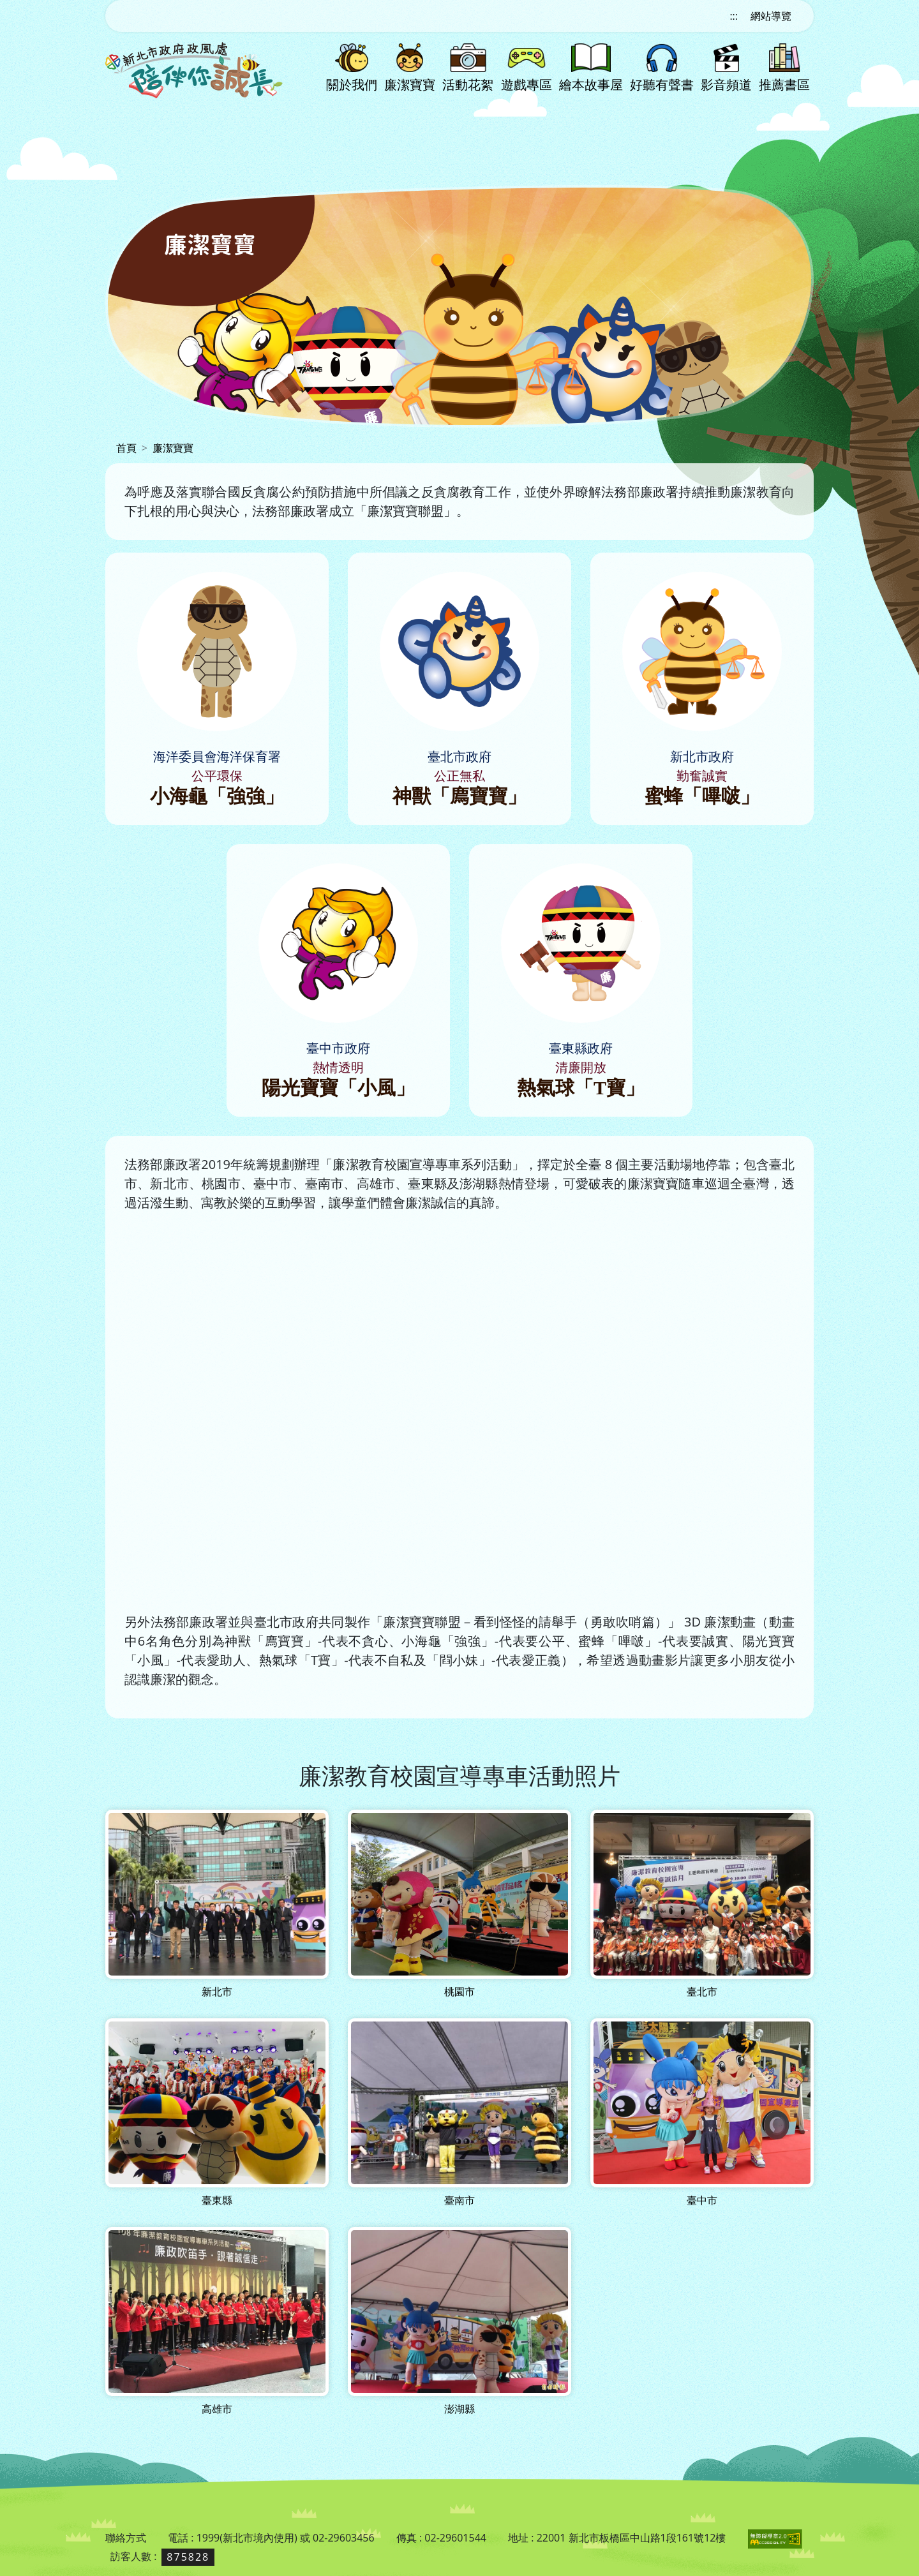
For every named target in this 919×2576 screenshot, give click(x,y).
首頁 (126, 448)
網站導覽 (771, 16)
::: (733, 16)
